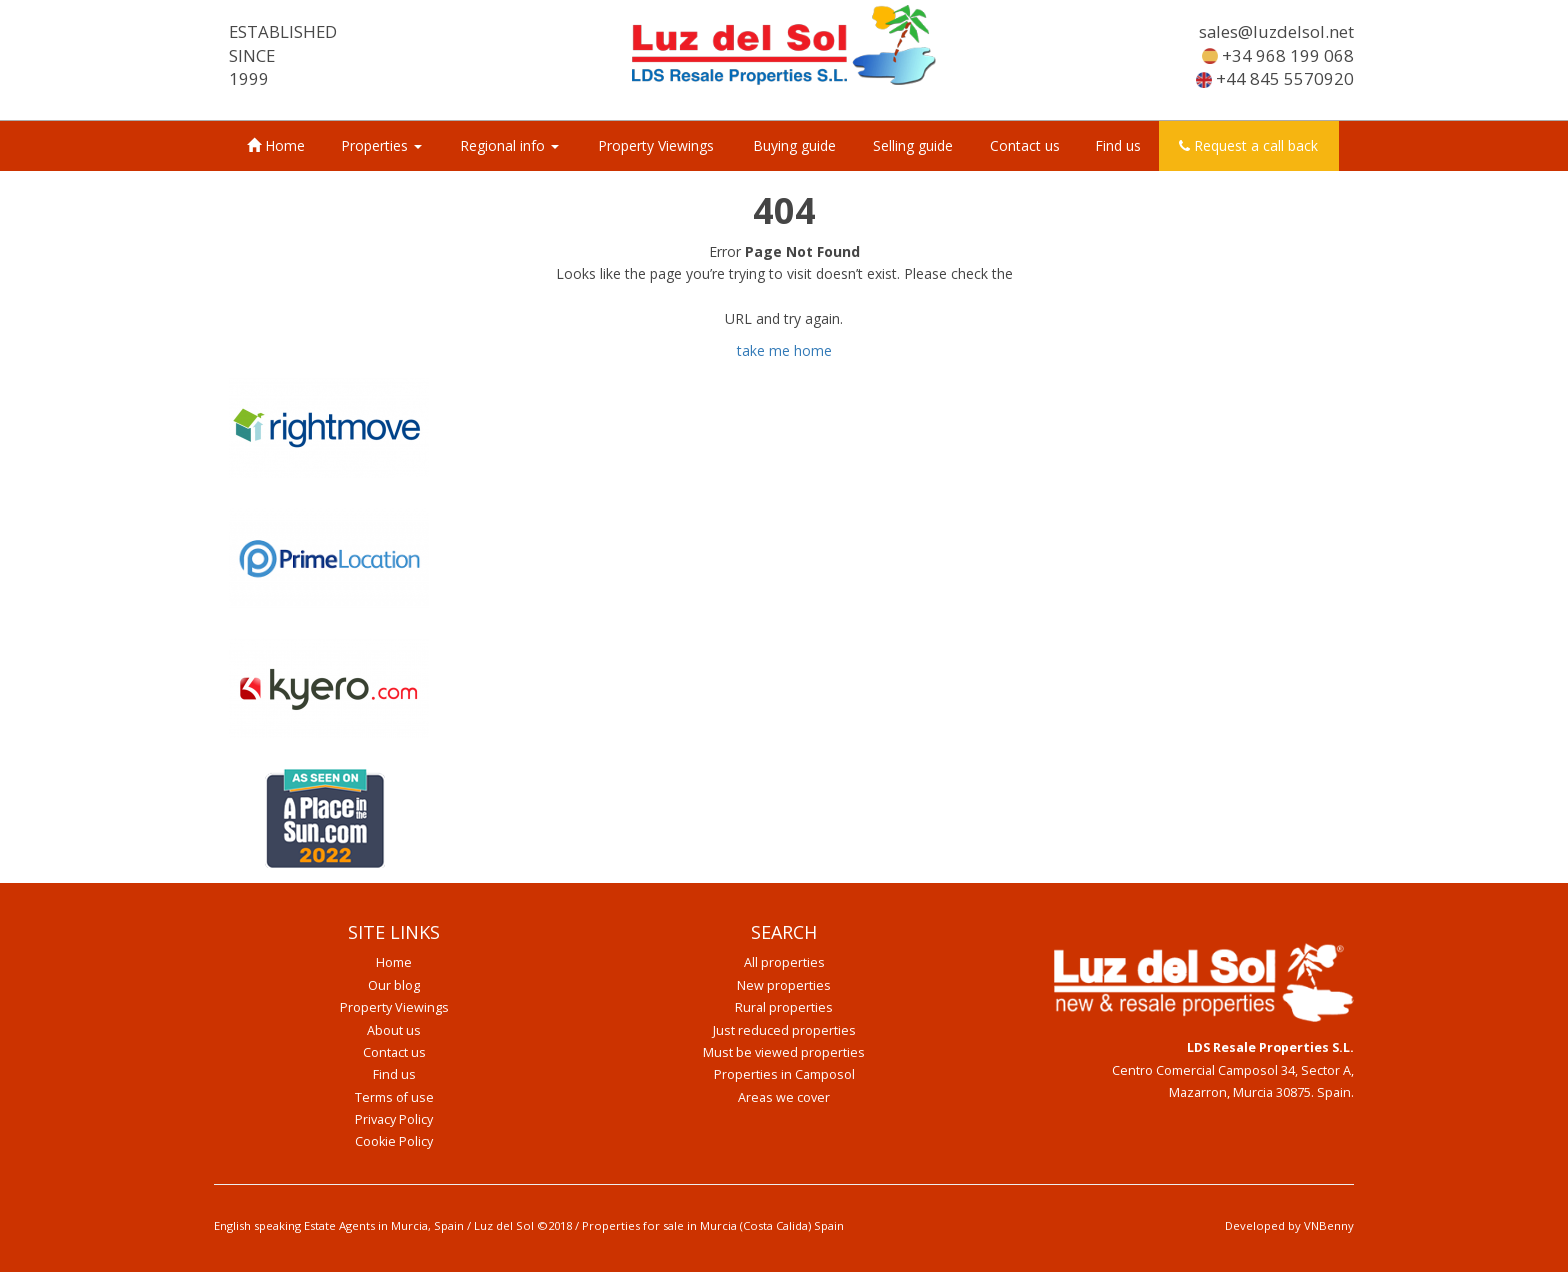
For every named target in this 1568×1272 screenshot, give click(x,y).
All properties (784, 962)
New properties (784, 985)
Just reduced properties (784, 1030)
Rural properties (784, 1007)
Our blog (394, 985)
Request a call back (1248, 145)
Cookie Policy (394, 1141)
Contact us (1025, 145)
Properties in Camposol (784, 1074)
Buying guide (794, 145)
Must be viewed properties (784, 1052)
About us (394, 1030)
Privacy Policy (394, 1119)
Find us (1118, 145)
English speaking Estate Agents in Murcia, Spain (339, 1225)
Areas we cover (784, 1097)
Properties (381, 145)
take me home (784, 350)
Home (276, 145)
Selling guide (913, 145)
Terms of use (394, 1097)
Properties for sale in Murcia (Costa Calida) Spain (713, 1225)
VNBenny (1329, 1225)
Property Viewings (656, 145)
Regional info (509, 145)
